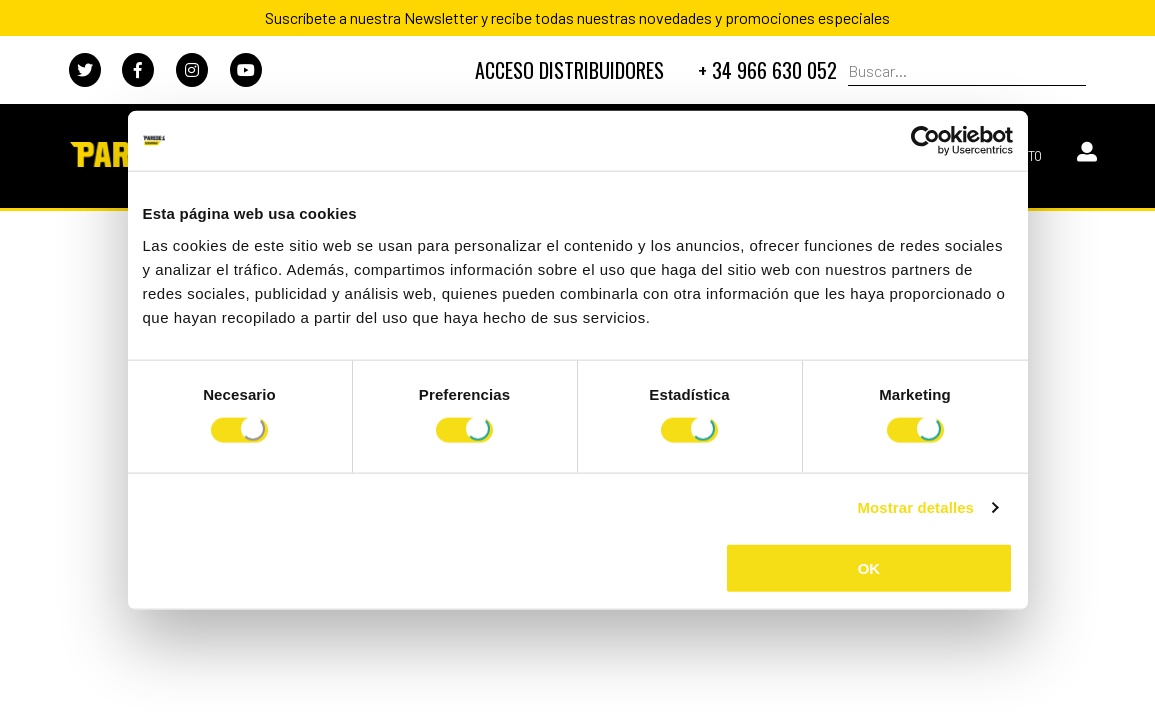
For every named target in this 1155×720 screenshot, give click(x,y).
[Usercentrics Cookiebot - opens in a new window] (925, 141)
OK (869, 567)
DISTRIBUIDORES (569, 70)
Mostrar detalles (915, 507)
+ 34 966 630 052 (767, 70)
